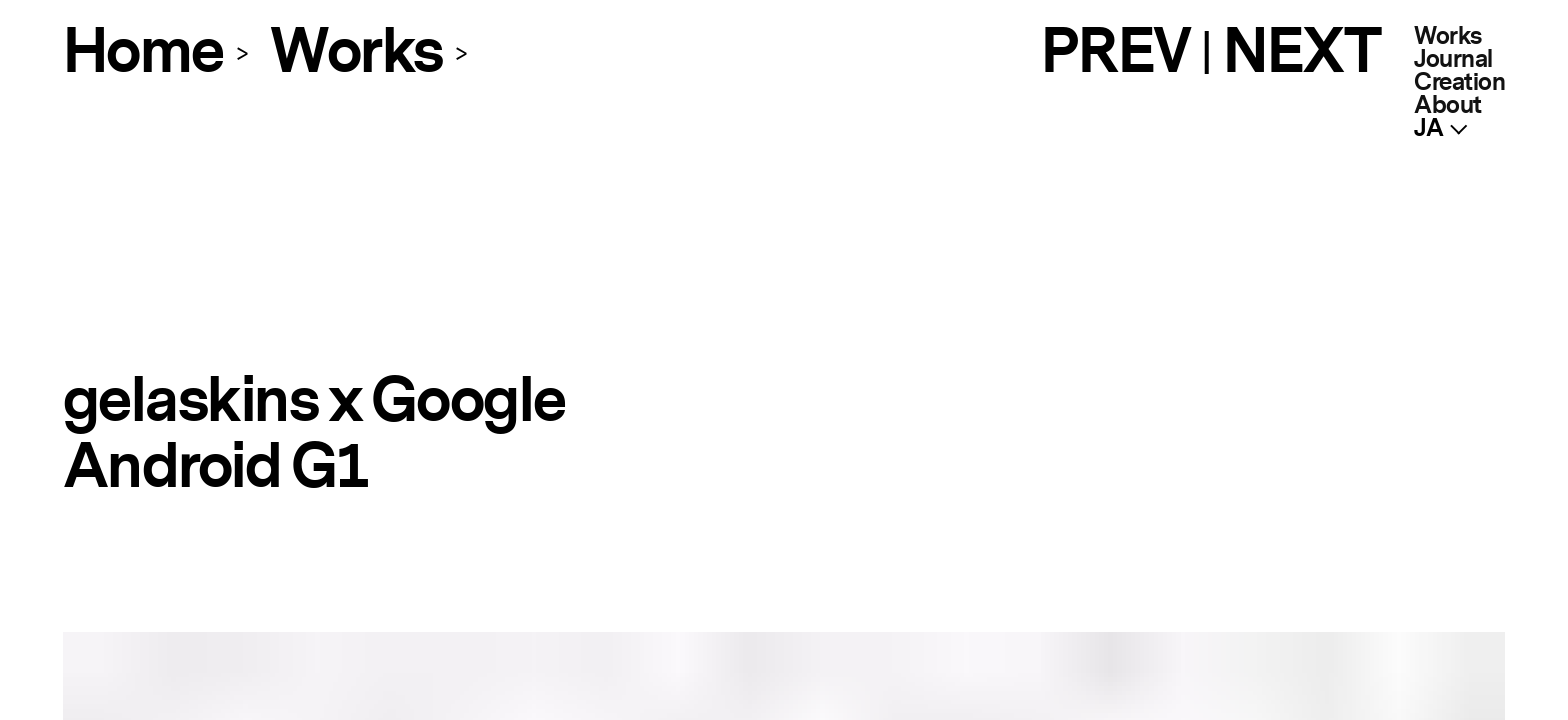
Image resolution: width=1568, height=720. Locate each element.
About (1448, 105)
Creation (1459, 82)
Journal (1453, 59)
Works (1448, 36)
